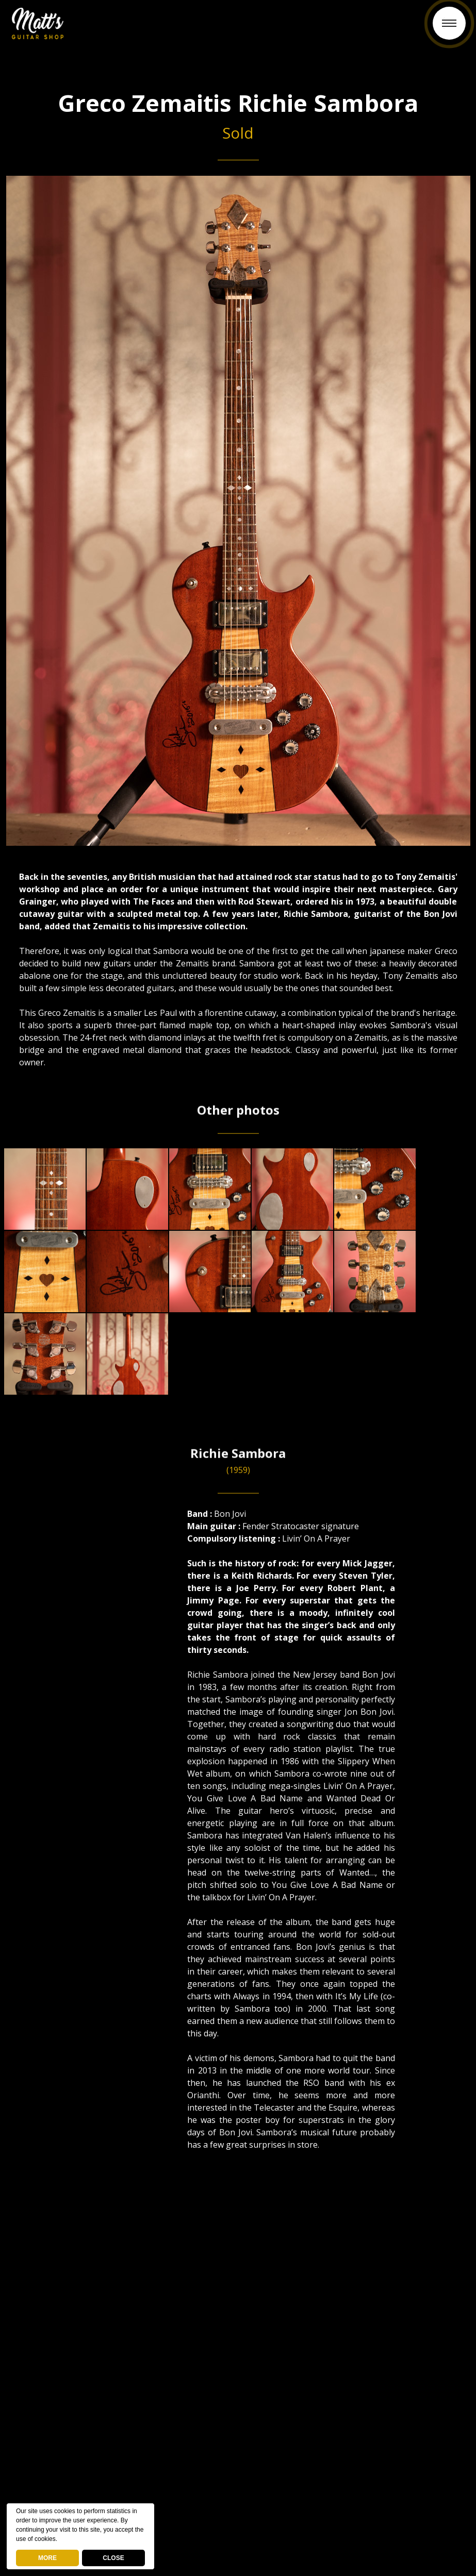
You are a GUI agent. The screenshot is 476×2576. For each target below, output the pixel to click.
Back (238, 29)
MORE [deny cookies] (47, 2558)
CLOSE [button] (113, 2558)
